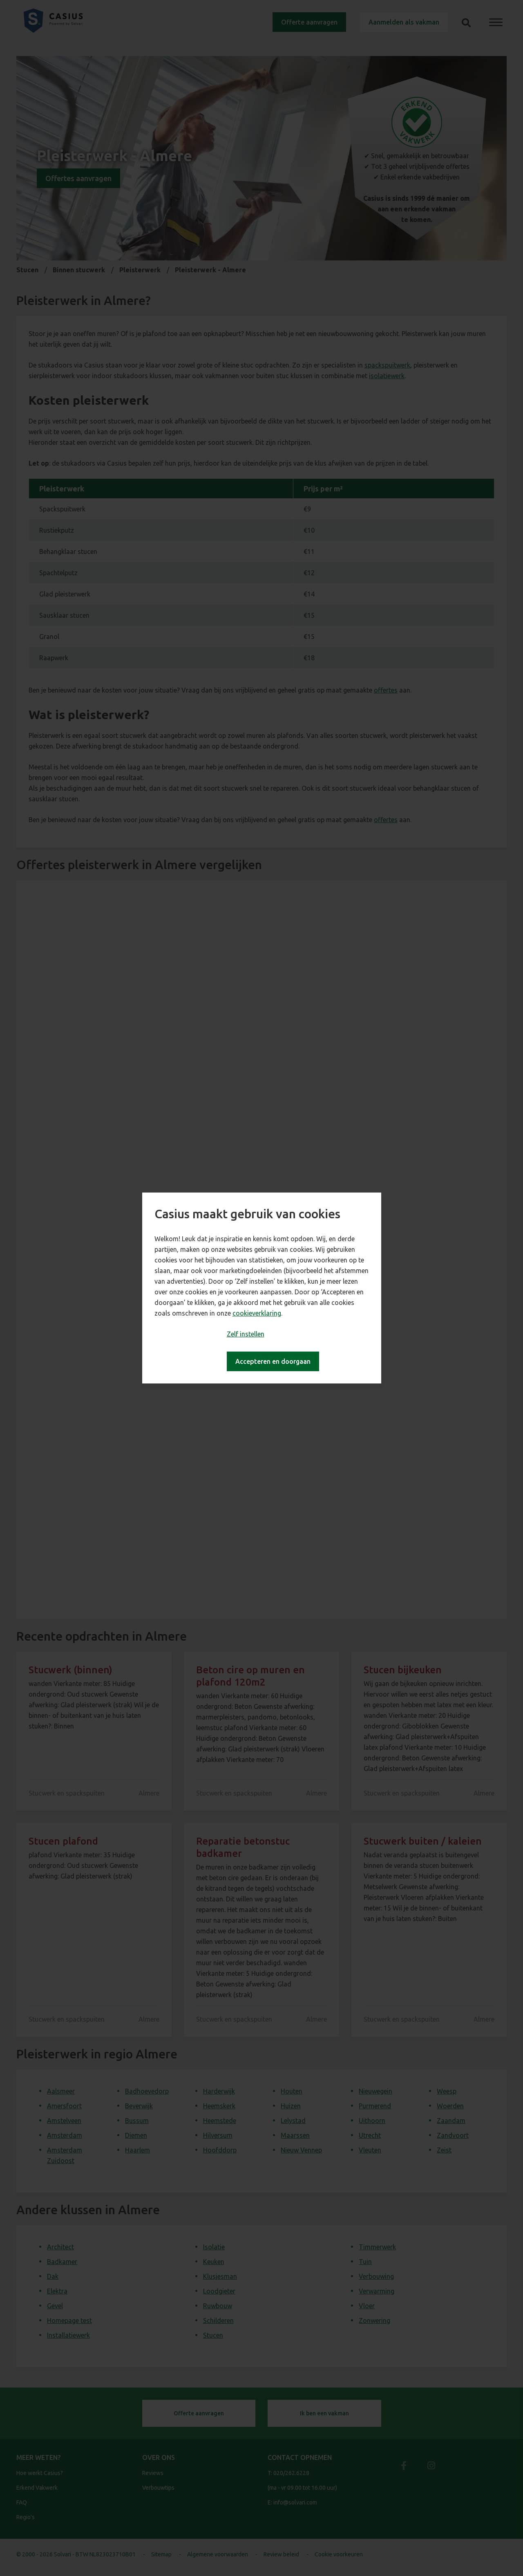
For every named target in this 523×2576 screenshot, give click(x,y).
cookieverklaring (256, 1313)
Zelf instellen (245, 1334)
